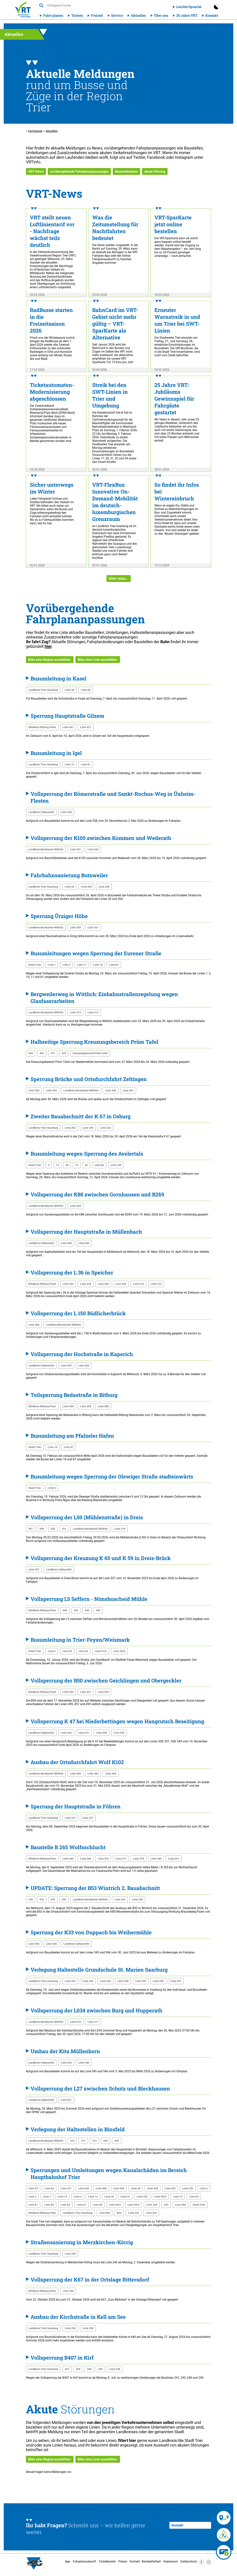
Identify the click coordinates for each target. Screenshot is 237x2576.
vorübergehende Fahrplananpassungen (79, 171)
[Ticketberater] (223, 2552)
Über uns (161, 15)
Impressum (170, 2561)
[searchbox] (82, 5)
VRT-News (36, 171)
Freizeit (97, 15)
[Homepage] (23, 10)
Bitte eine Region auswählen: (49, 660)
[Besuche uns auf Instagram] (208, 2563)
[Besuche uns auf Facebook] (201, 2563)
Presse (122, 2561)
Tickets (77, 15)
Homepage (35, 131)
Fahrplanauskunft (84, 2561)
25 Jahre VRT (186, 15)
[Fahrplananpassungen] (206, 2535)
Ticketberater (107, 2561)
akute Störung (154, 171)
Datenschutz (189, 2561)
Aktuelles (138, 15)
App (67, 2561)
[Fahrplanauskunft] (209, 2518)
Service (117, 15)
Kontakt (211, 15)
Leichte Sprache (188, 6)
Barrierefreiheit (151, 2561)
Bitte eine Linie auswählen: (98, 660)
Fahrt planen (53, 15)
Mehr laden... (118, 578)
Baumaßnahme (126, 171)
